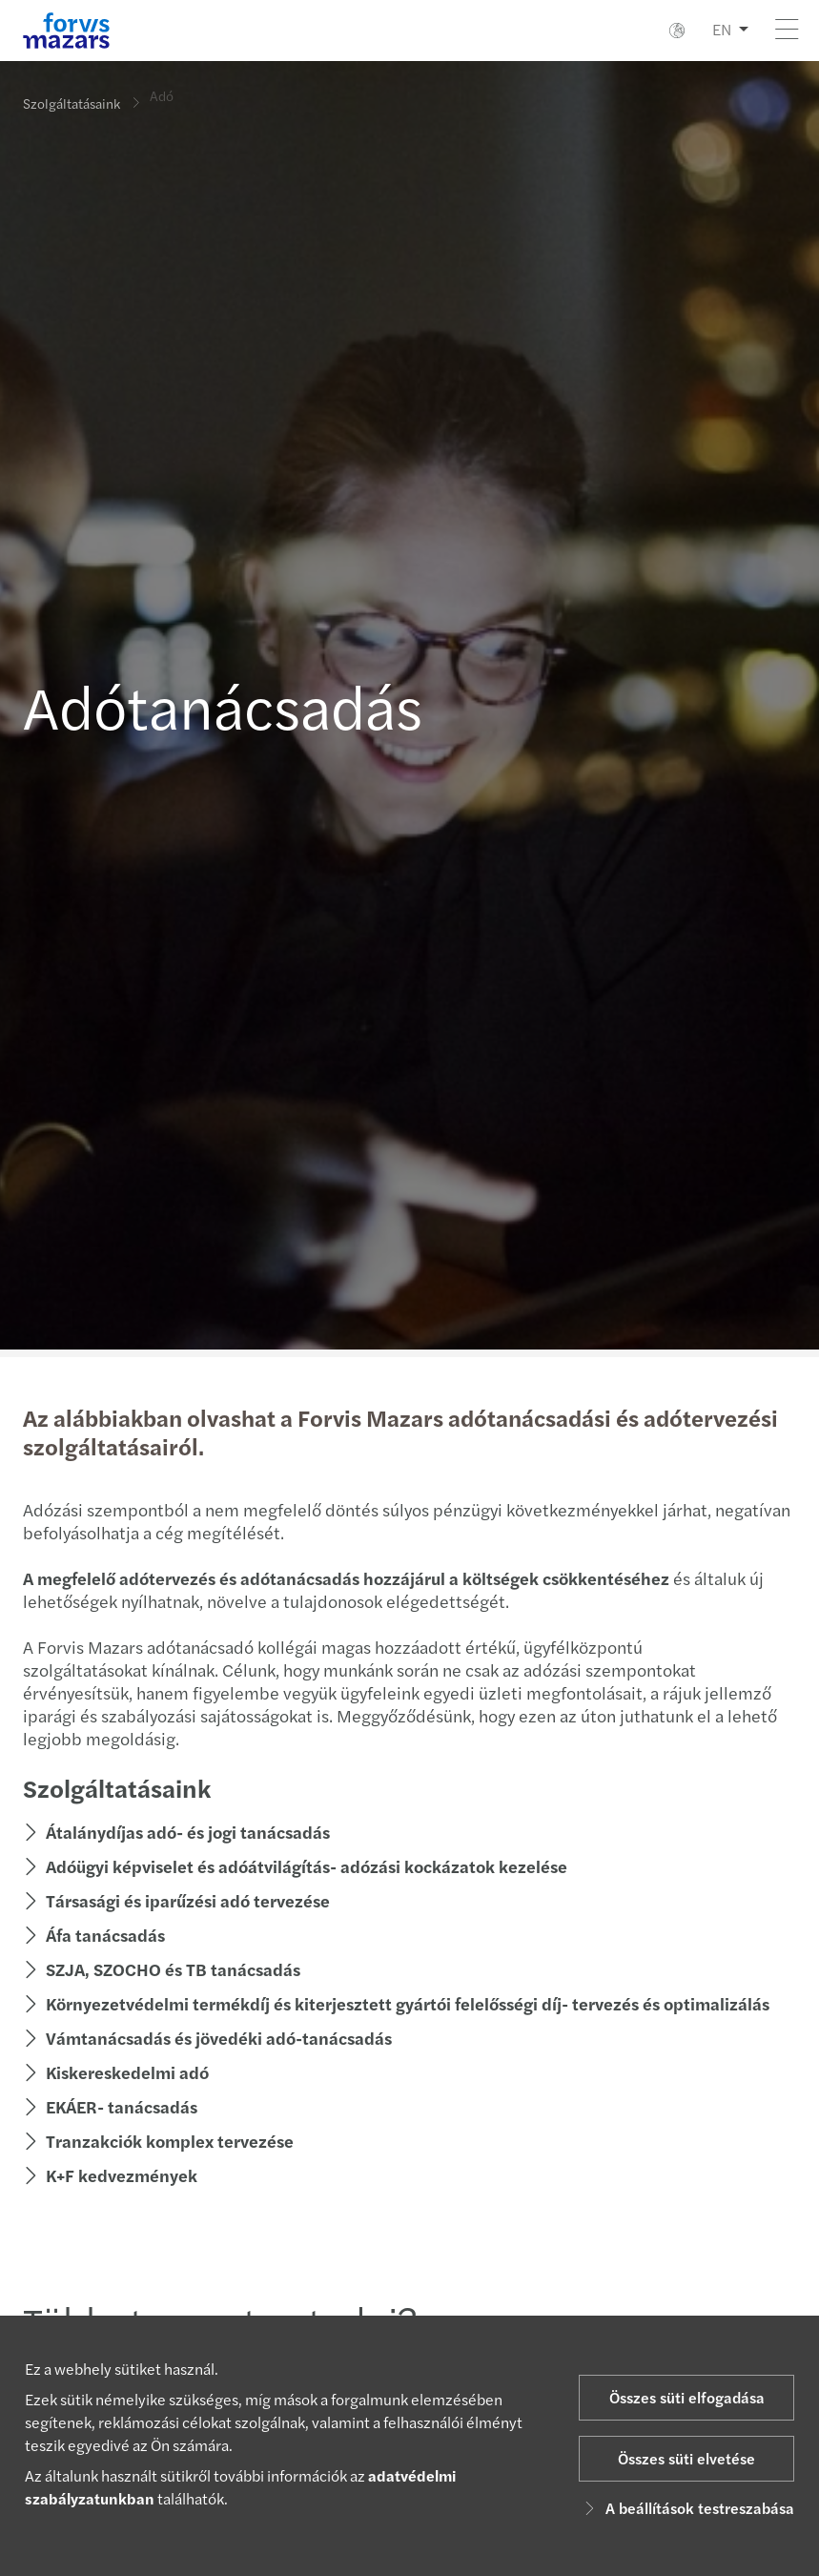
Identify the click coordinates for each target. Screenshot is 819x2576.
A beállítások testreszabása (686, 2508)
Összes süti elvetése (686, 2458)
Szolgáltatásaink (71, 103)
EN (721, 29)
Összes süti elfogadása (687, 2397)
